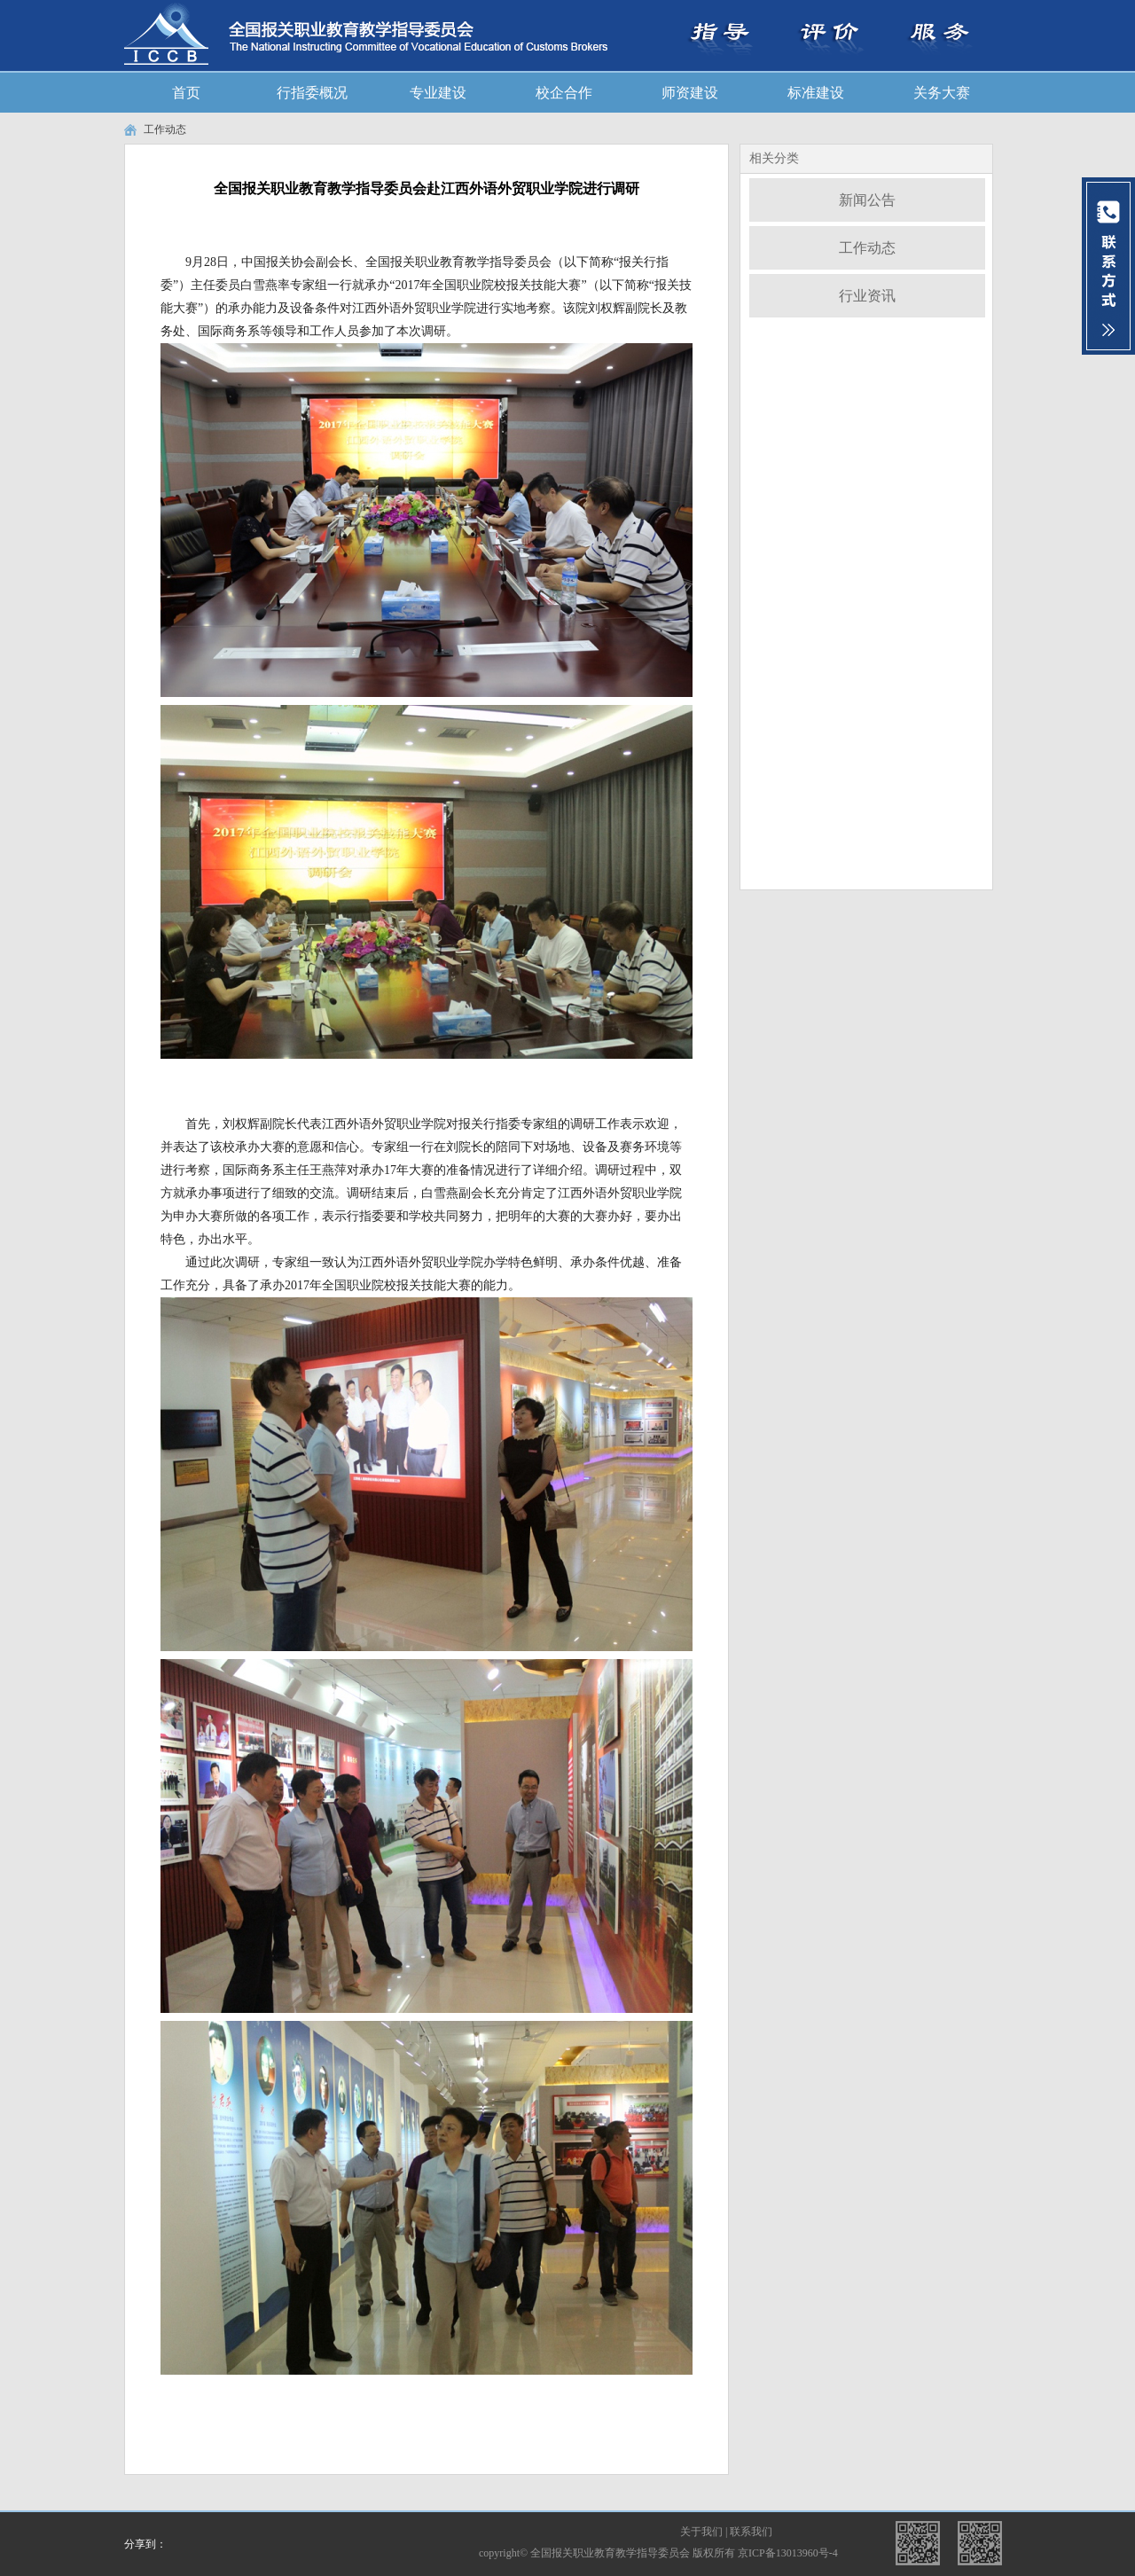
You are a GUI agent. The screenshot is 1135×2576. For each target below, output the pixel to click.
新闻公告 (867, 199)
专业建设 (438, 92)
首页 (186, 92)
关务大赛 (941, 92)
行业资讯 (867, 295)
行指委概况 (312, 92)
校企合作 (564, 92)
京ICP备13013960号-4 (788, 2553)
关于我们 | (705, 2531)
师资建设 (689, 92)
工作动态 (165, 129)
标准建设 (815, 92)
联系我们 (751, 2531)
